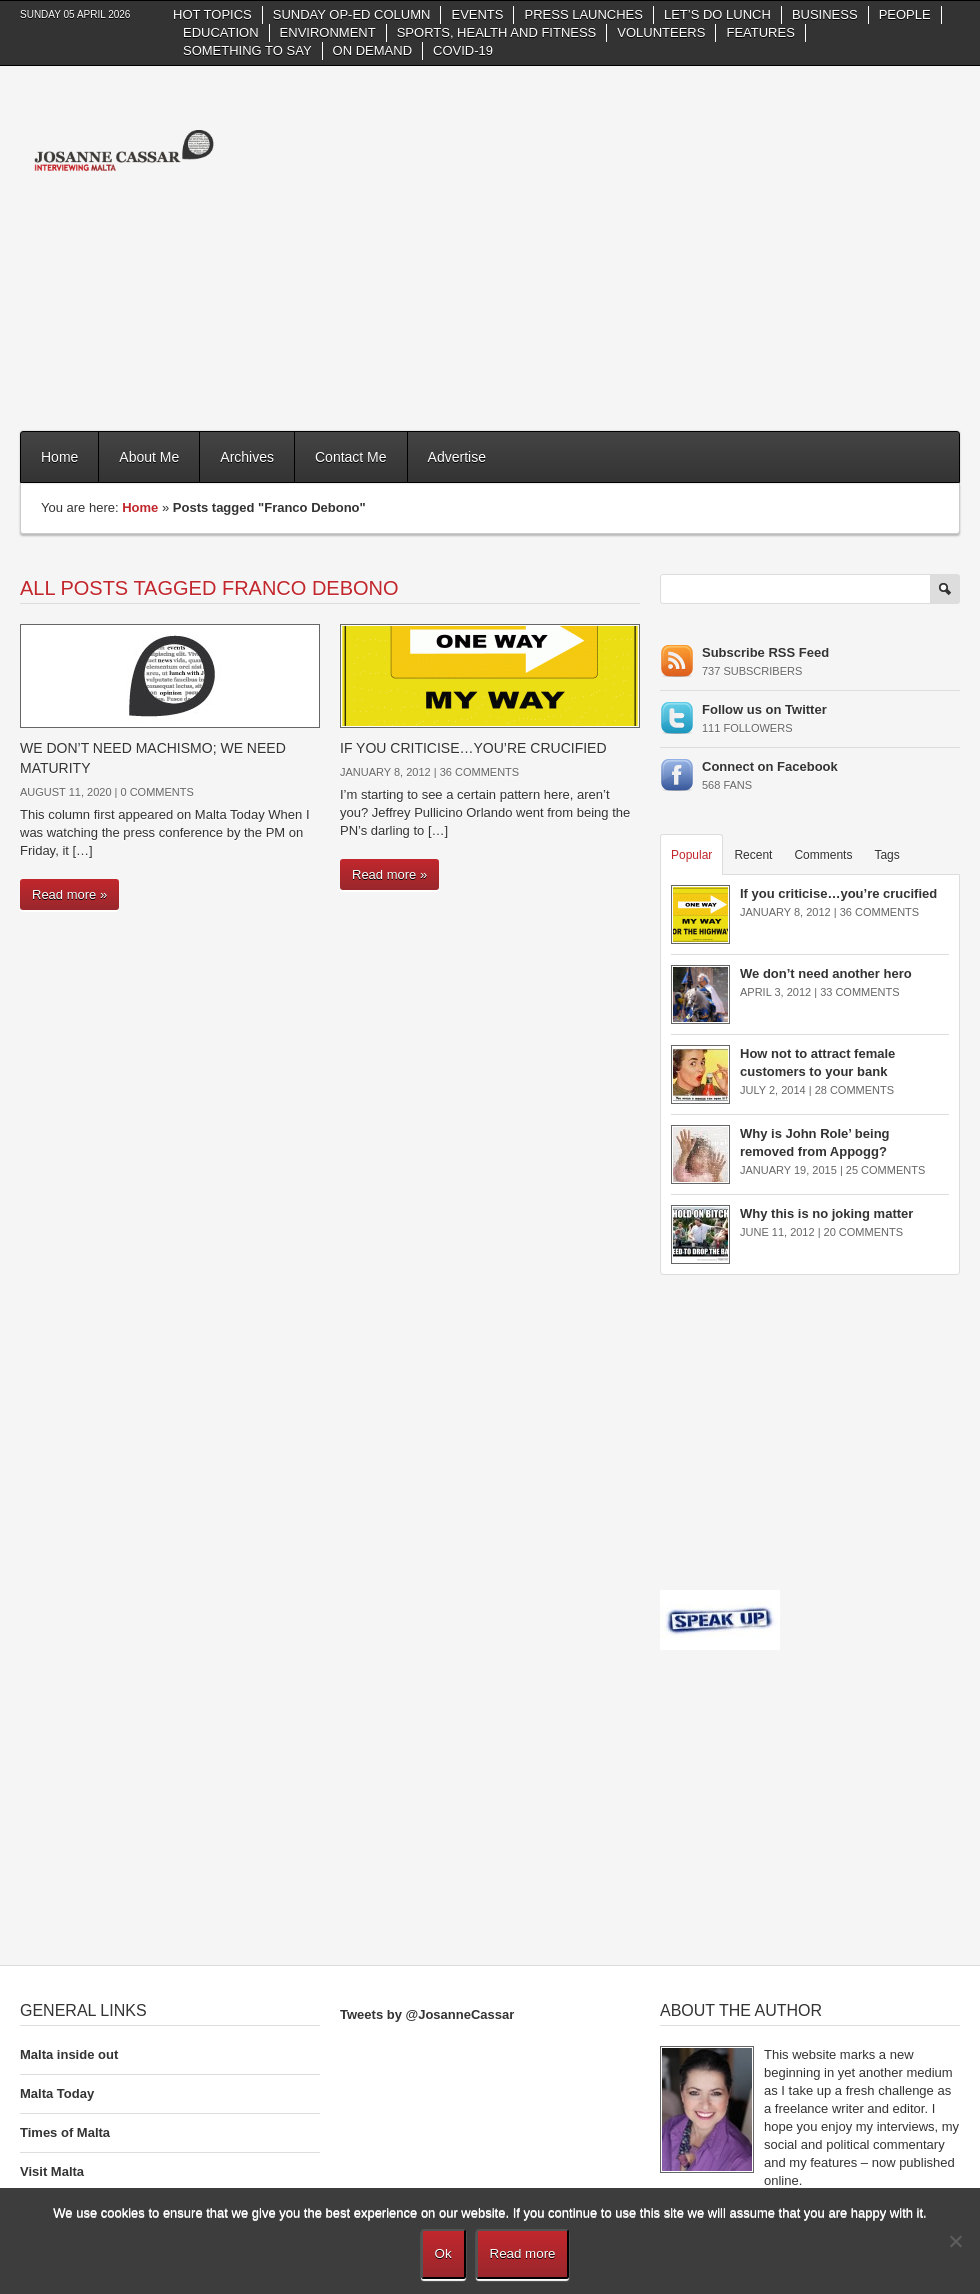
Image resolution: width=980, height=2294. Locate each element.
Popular (691, 855)
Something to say (247, 50)
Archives (247, 457)
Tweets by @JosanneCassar (427, 2014)
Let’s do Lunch (717, 14)
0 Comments (156, 792)
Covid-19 (463, 50)
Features (760, 32)
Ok (443, 2253)
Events (477, 14)
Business (825, 14)
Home (59, 457)
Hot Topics (212, 14)
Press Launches (583, 14)
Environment (328, 32)
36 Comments (479, 772)
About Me (149, 457)
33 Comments (859, 992)
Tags (886, 855)
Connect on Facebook (770, 766)
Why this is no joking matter (826, 1213)
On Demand (372, 50)
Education (221, 32)
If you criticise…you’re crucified (473, 748)
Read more (523, 2253)
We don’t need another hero (826, 973)
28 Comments (854, 1090)
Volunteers (661, 32)
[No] (955, 2241)
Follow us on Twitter (764, 709)
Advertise (457, 457)
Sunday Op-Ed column (352, 14)
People (905, 14)
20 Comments (863, 1232)
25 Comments (885, 1170)
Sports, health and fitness (497, 32)
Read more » (69, 894)
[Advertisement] (692, 246)
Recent (753, 855)
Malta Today (57, 2093)
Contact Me (351, 457)
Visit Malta (52, 2171)
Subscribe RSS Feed (765, 652)
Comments (823, 855)
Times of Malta (65, 2132)
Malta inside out (69, 2054)
